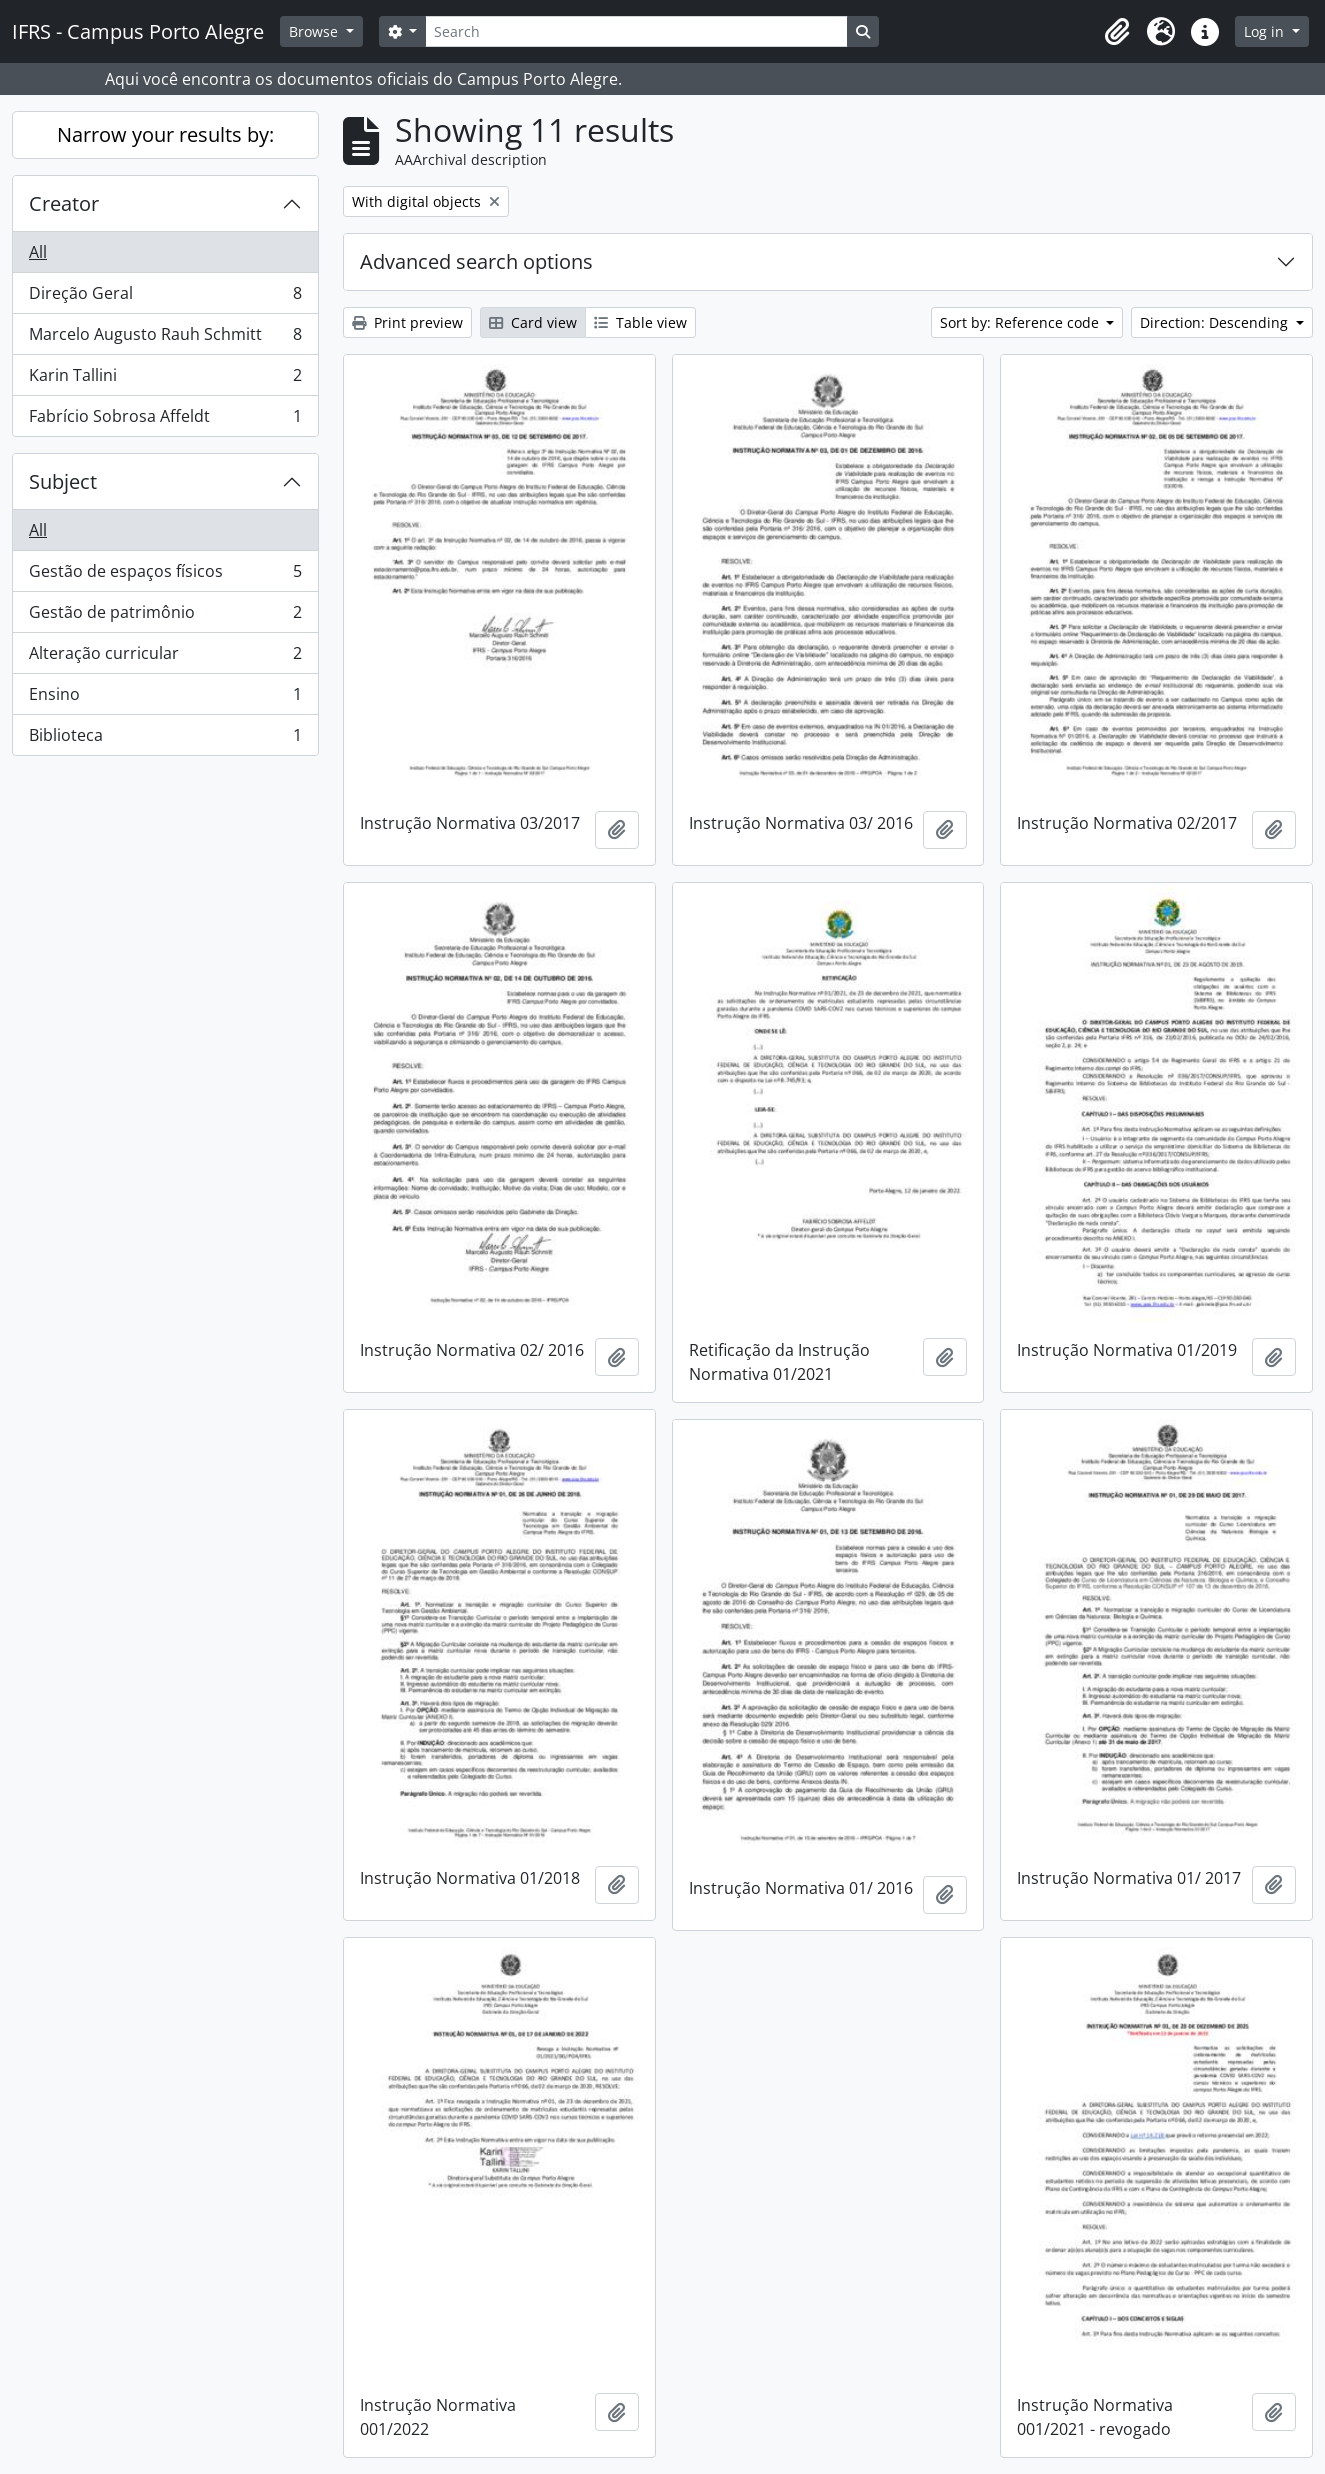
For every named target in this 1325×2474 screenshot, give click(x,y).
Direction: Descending (1216, 322)
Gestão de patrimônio (165, 616)
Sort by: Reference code (1021, 322)
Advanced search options (476, 261)
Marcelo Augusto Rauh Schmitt (165, 338)
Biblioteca (165, 739)
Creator (64, 203)
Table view (640, 322)
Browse (315, 31)
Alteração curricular (165, 657)
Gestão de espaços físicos (165, 575)
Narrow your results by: (165, 134)
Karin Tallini (165, 379)
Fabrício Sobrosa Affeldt (165, 420)
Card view (533, 322)
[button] (1117, 32)
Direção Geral (165, 297)
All (38, 252)
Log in (1266, 31)
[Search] (636, 31)
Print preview (407, 322)
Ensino (165, 698)
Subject (63, 481)
